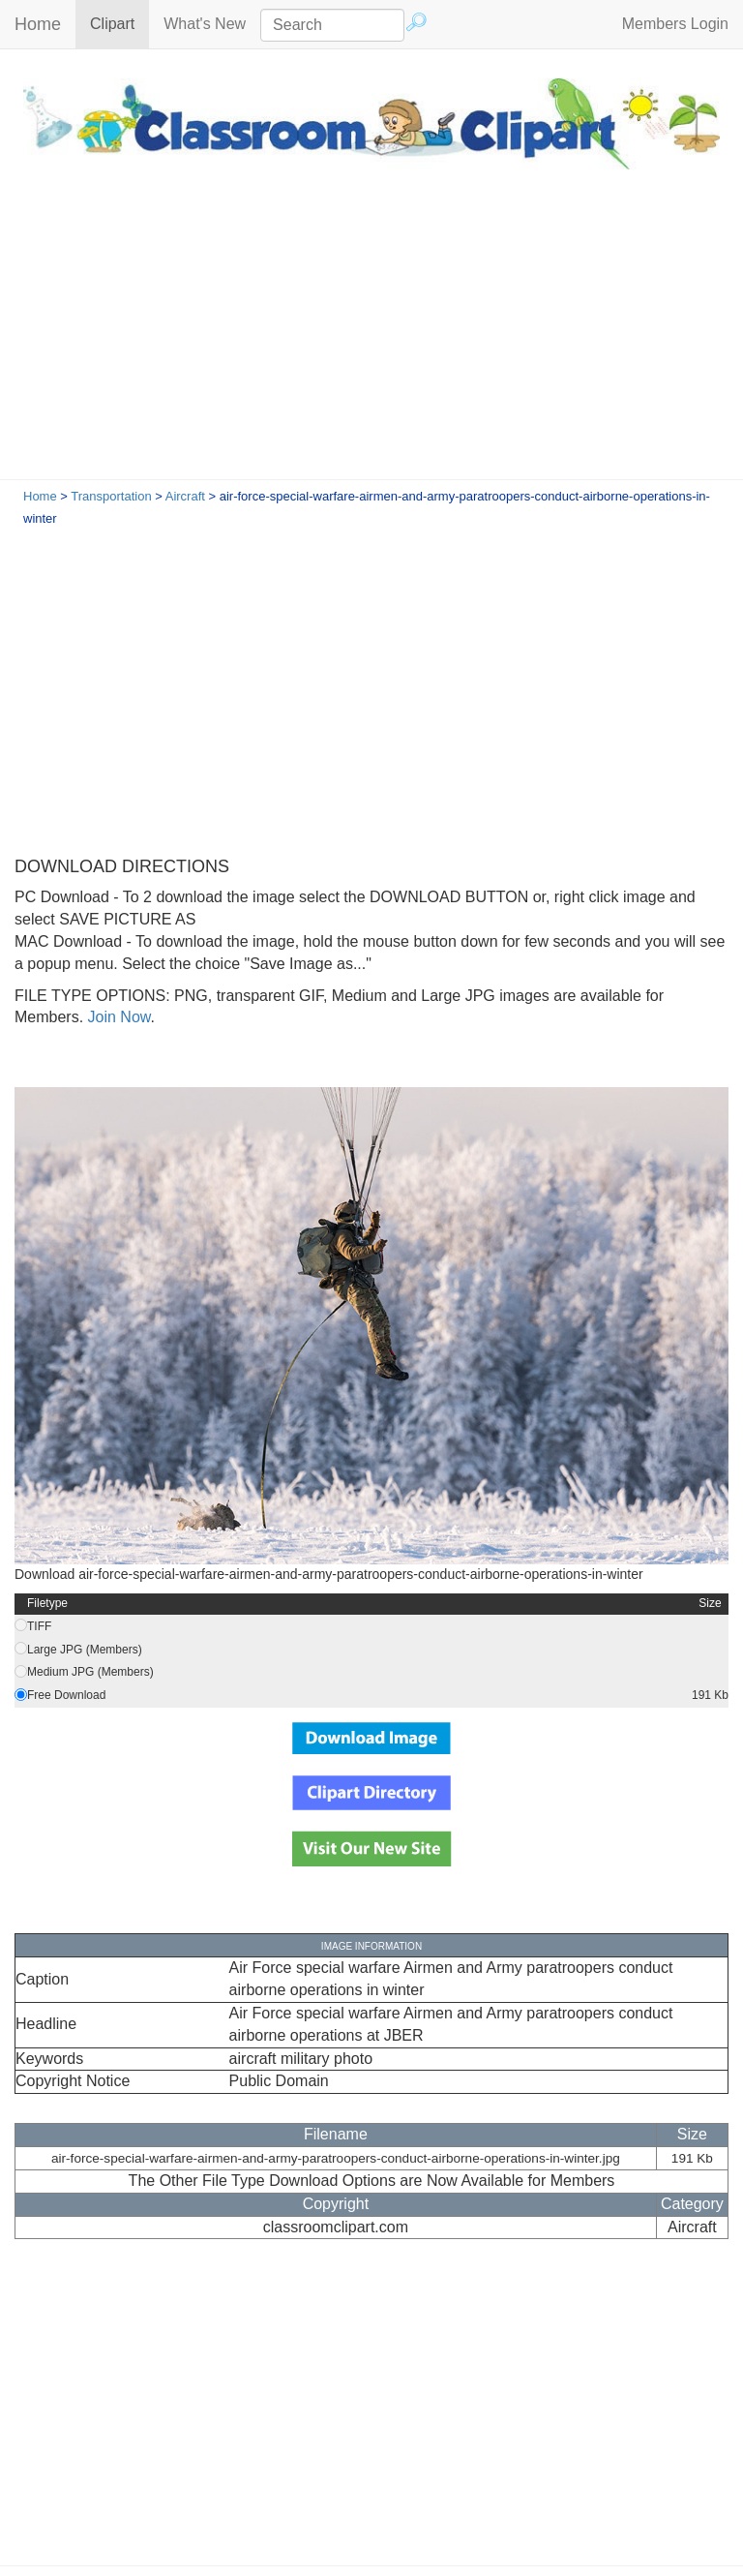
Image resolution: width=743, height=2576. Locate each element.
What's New (204, 23)
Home (38, 24)
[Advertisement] (371, 334)
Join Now (116, 1017)
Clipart (119, 23)
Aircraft (185, 496)
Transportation (111, 496)
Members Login (675, 23)
